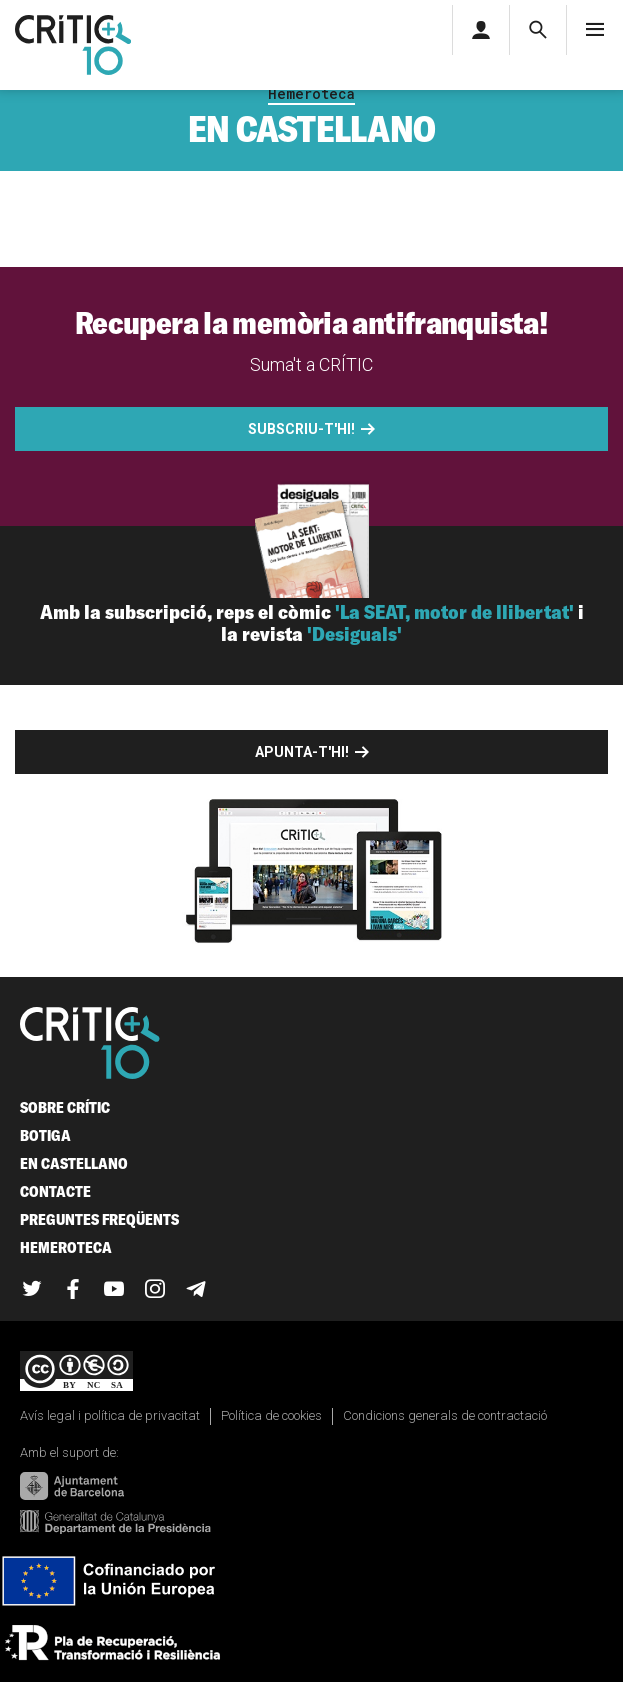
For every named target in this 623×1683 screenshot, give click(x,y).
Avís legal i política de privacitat (110, 1415)
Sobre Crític (65, 1107)
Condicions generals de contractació (445, 1415)
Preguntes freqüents (99, 1219)
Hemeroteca (311, 93)
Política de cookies (271, 1415)
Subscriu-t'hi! (301, 429)
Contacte (55, 1191)
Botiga (45, 1135)
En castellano (74, 1163)
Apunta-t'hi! (302, 752)
